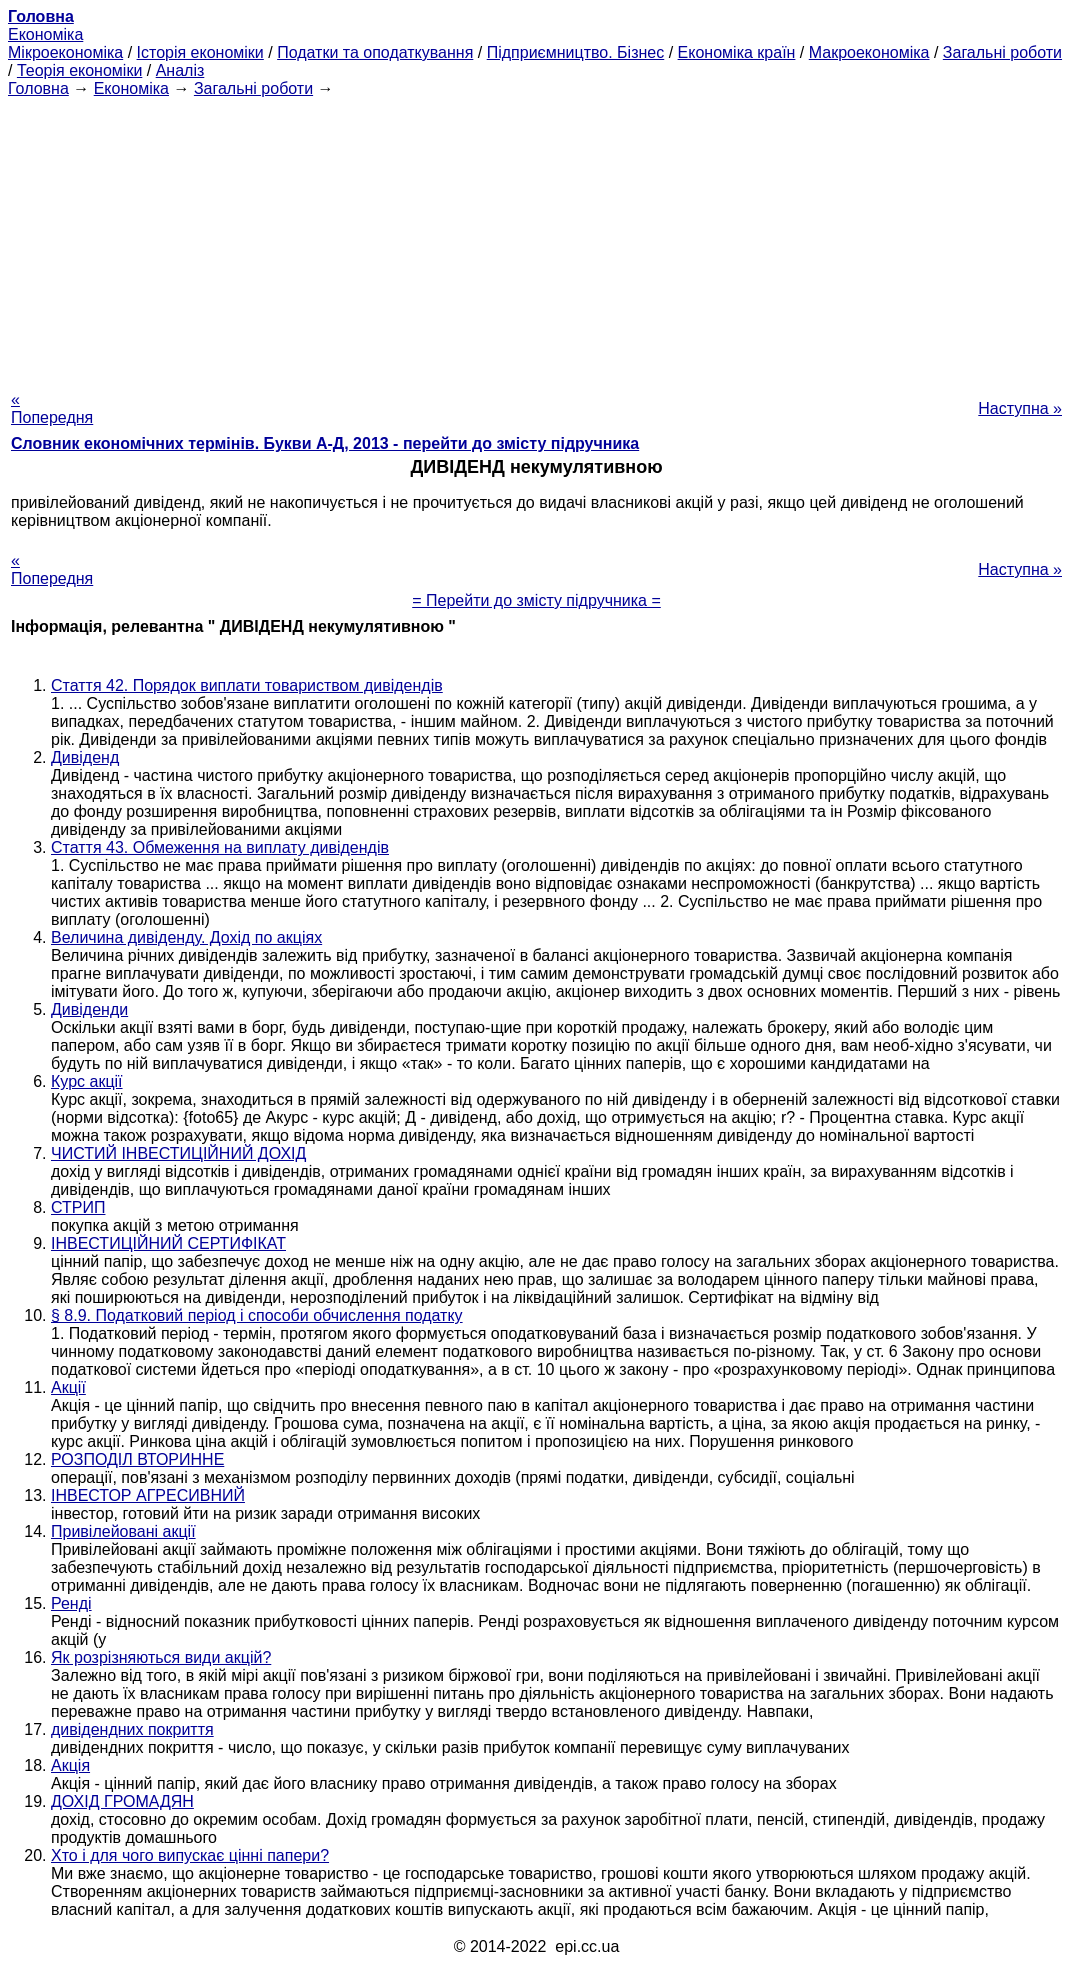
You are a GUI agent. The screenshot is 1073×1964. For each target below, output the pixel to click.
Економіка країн (737, 52)
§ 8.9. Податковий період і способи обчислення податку (257, 1315)
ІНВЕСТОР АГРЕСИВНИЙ (148, 1495)
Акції (68, 1387)
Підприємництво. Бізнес (576, 52)
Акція (70, 1765)
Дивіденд (85, 757)
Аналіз (180, 70)
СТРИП (78, 1207)
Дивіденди (89, 1009)
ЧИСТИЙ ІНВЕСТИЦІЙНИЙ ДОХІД (178, 1153)
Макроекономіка (869, 52)
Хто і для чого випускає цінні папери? (190, 1855)
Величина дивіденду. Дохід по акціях (186, 937)
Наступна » (1020, 408)
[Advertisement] (536, 238)
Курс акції (87, 1081)
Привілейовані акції (123, 1531)
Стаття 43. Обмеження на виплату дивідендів (220, 847)
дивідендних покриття (132, 1729)
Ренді (71, 1603)
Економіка (45, 34)
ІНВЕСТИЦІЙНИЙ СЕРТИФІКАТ (168, 1243)
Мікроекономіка (65, 52)
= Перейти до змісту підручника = (536, 600)
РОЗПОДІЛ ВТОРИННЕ (137, 1459)
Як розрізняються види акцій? (161, 1657)
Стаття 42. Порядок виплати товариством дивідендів (247, 685)
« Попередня (52, 408)
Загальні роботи (1002, 52)
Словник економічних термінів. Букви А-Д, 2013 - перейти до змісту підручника (325, 443)
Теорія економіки (79, 70)
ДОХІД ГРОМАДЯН (122, 1801)
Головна (38, 88)
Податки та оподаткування (375, 52)
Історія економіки (200, 52)
